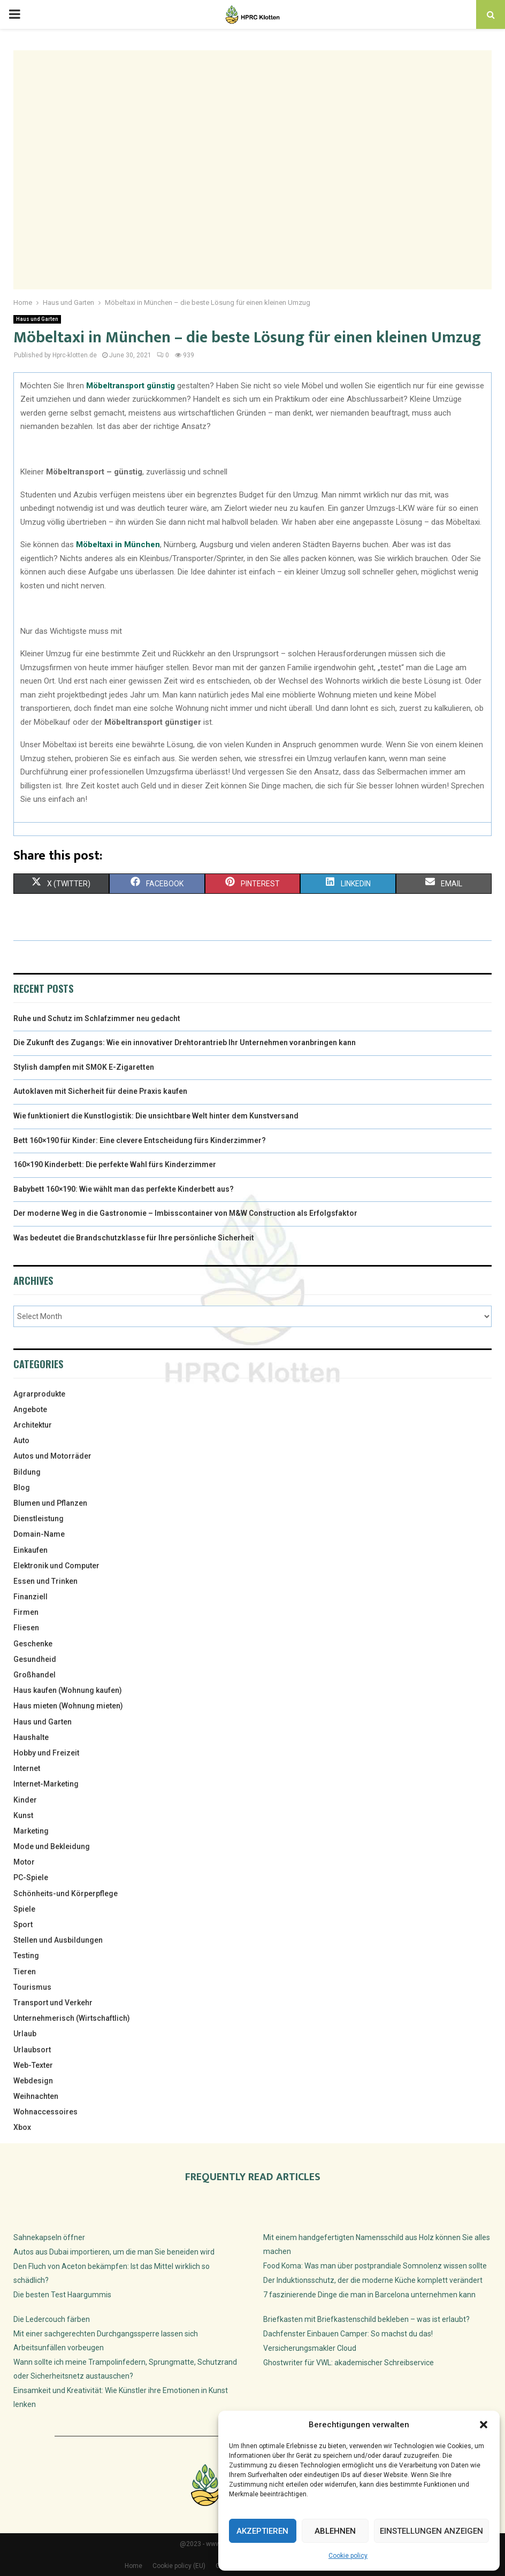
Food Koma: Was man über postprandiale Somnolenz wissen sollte (375, 2265)
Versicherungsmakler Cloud (309, 2348)
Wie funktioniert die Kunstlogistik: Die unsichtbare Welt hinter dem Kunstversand (156, 1115)
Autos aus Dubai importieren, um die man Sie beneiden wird (114, 2252)
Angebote (30, 1409)
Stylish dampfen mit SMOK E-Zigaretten (83, 1067)
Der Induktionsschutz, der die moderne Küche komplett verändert (373, 2280)
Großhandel (34, 1674)
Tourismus (32, 1987)
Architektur (32, 1425)
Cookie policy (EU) (178, 2566)
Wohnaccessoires (45, 2111)
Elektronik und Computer (56, 1565)
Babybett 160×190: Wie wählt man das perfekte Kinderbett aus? (123, 1189)
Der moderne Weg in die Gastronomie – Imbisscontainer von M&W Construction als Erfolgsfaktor (185, 1213)
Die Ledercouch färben (51, 2319)
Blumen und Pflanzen (50, 1503)
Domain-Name (39, 1534)
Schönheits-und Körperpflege (65, 1893)
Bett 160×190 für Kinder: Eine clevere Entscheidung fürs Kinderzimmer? (139, 1140)
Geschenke (32, 1643)
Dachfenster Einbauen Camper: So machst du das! (348, 2333)
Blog (21, 1487)
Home (133, 2566)
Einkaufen (30, 1550)
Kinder (25, 1800)
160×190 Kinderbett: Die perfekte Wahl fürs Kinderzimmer (114, 1164)
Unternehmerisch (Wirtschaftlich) (71, 2018)
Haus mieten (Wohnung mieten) (68, 1705)
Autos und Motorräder (52, 1456)
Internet (26, 1768)
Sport (23, 1924)
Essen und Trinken (45, 1581)
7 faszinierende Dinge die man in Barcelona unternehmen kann (369, 2294)
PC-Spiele (30, 1877)
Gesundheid (34, 1659)
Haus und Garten (37, 319)
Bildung (27, 1472)
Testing (26, 1955)
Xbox (22, 2127)
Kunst (23, 1815)
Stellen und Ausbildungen (58, 1940)
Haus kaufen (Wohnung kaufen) (67, 1690)
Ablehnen (335, 2531)
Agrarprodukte (39, 1394)
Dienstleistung (38, 1518)
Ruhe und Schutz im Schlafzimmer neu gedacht (96, 1018)
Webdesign (33, 2080)
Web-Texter (33, 2065)
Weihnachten (35, 2096)
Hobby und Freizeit (46, 1753)
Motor (24, 1862)
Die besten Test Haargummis (62, 2294)
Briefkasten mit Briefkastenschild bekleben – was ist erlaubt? (366, 2319)
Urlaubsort (32, 2049)
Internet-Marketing (46, 1784)
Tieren (24, 1971)
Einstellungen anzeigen (431, 2531)
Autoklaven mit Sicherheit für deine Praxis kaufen (100, 1091)
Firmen (26, 1612)
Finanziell (30, 1596)
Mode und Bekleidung (51, 1846)
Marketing (31, 1831)
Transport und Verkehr (53, 2002)
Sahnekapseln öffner (49, 2237)
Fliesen (26, 1627)
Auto (21, 1440)
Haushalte (31, 1737)
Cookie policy (348, 2555)
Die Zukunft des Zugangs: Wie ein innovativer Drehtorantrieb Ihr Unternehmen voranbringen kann (184, 1042)
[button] (483, 2424)
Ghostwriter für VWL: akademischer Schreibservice (348, 2362)
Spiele (24, 1909)
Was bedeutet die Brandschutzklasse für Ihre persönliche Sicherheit (133, 1237)
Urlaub (24, 2033)
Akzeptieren (262, 2531)
